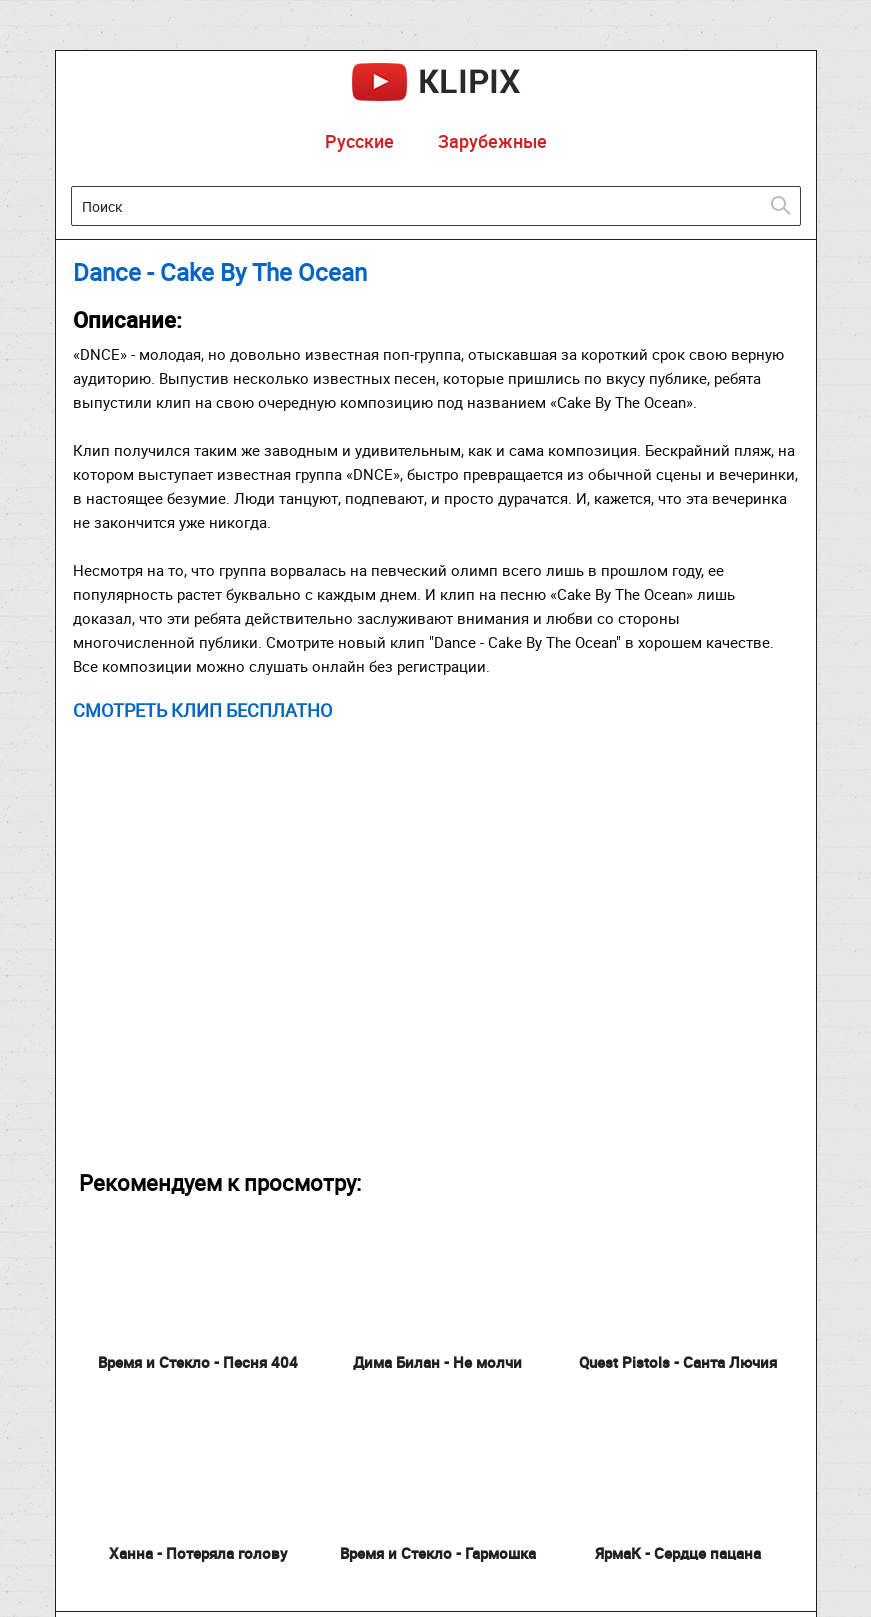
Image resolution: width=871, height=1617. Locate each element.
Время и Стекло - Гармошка (438, 1553)
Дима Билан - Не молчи (437, 1362)
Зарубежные (492, 141)
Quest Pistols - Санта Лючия (678, 1362)
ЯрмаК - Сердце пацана (678, 1553)
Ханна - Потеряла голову (198, 1553)
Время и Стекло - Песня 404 (198, 1362)
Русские (359, 141)
